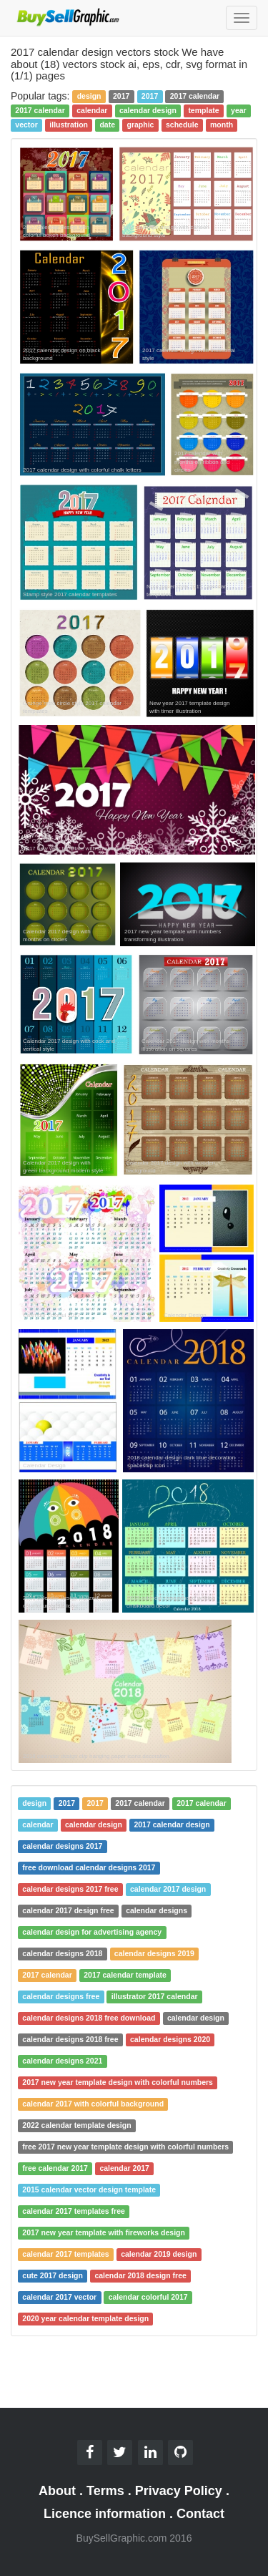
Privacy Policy (178, 2491)
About (57, 2491)
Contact (200, 2514)
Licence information (105, 2514)
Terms (105, 2491)
